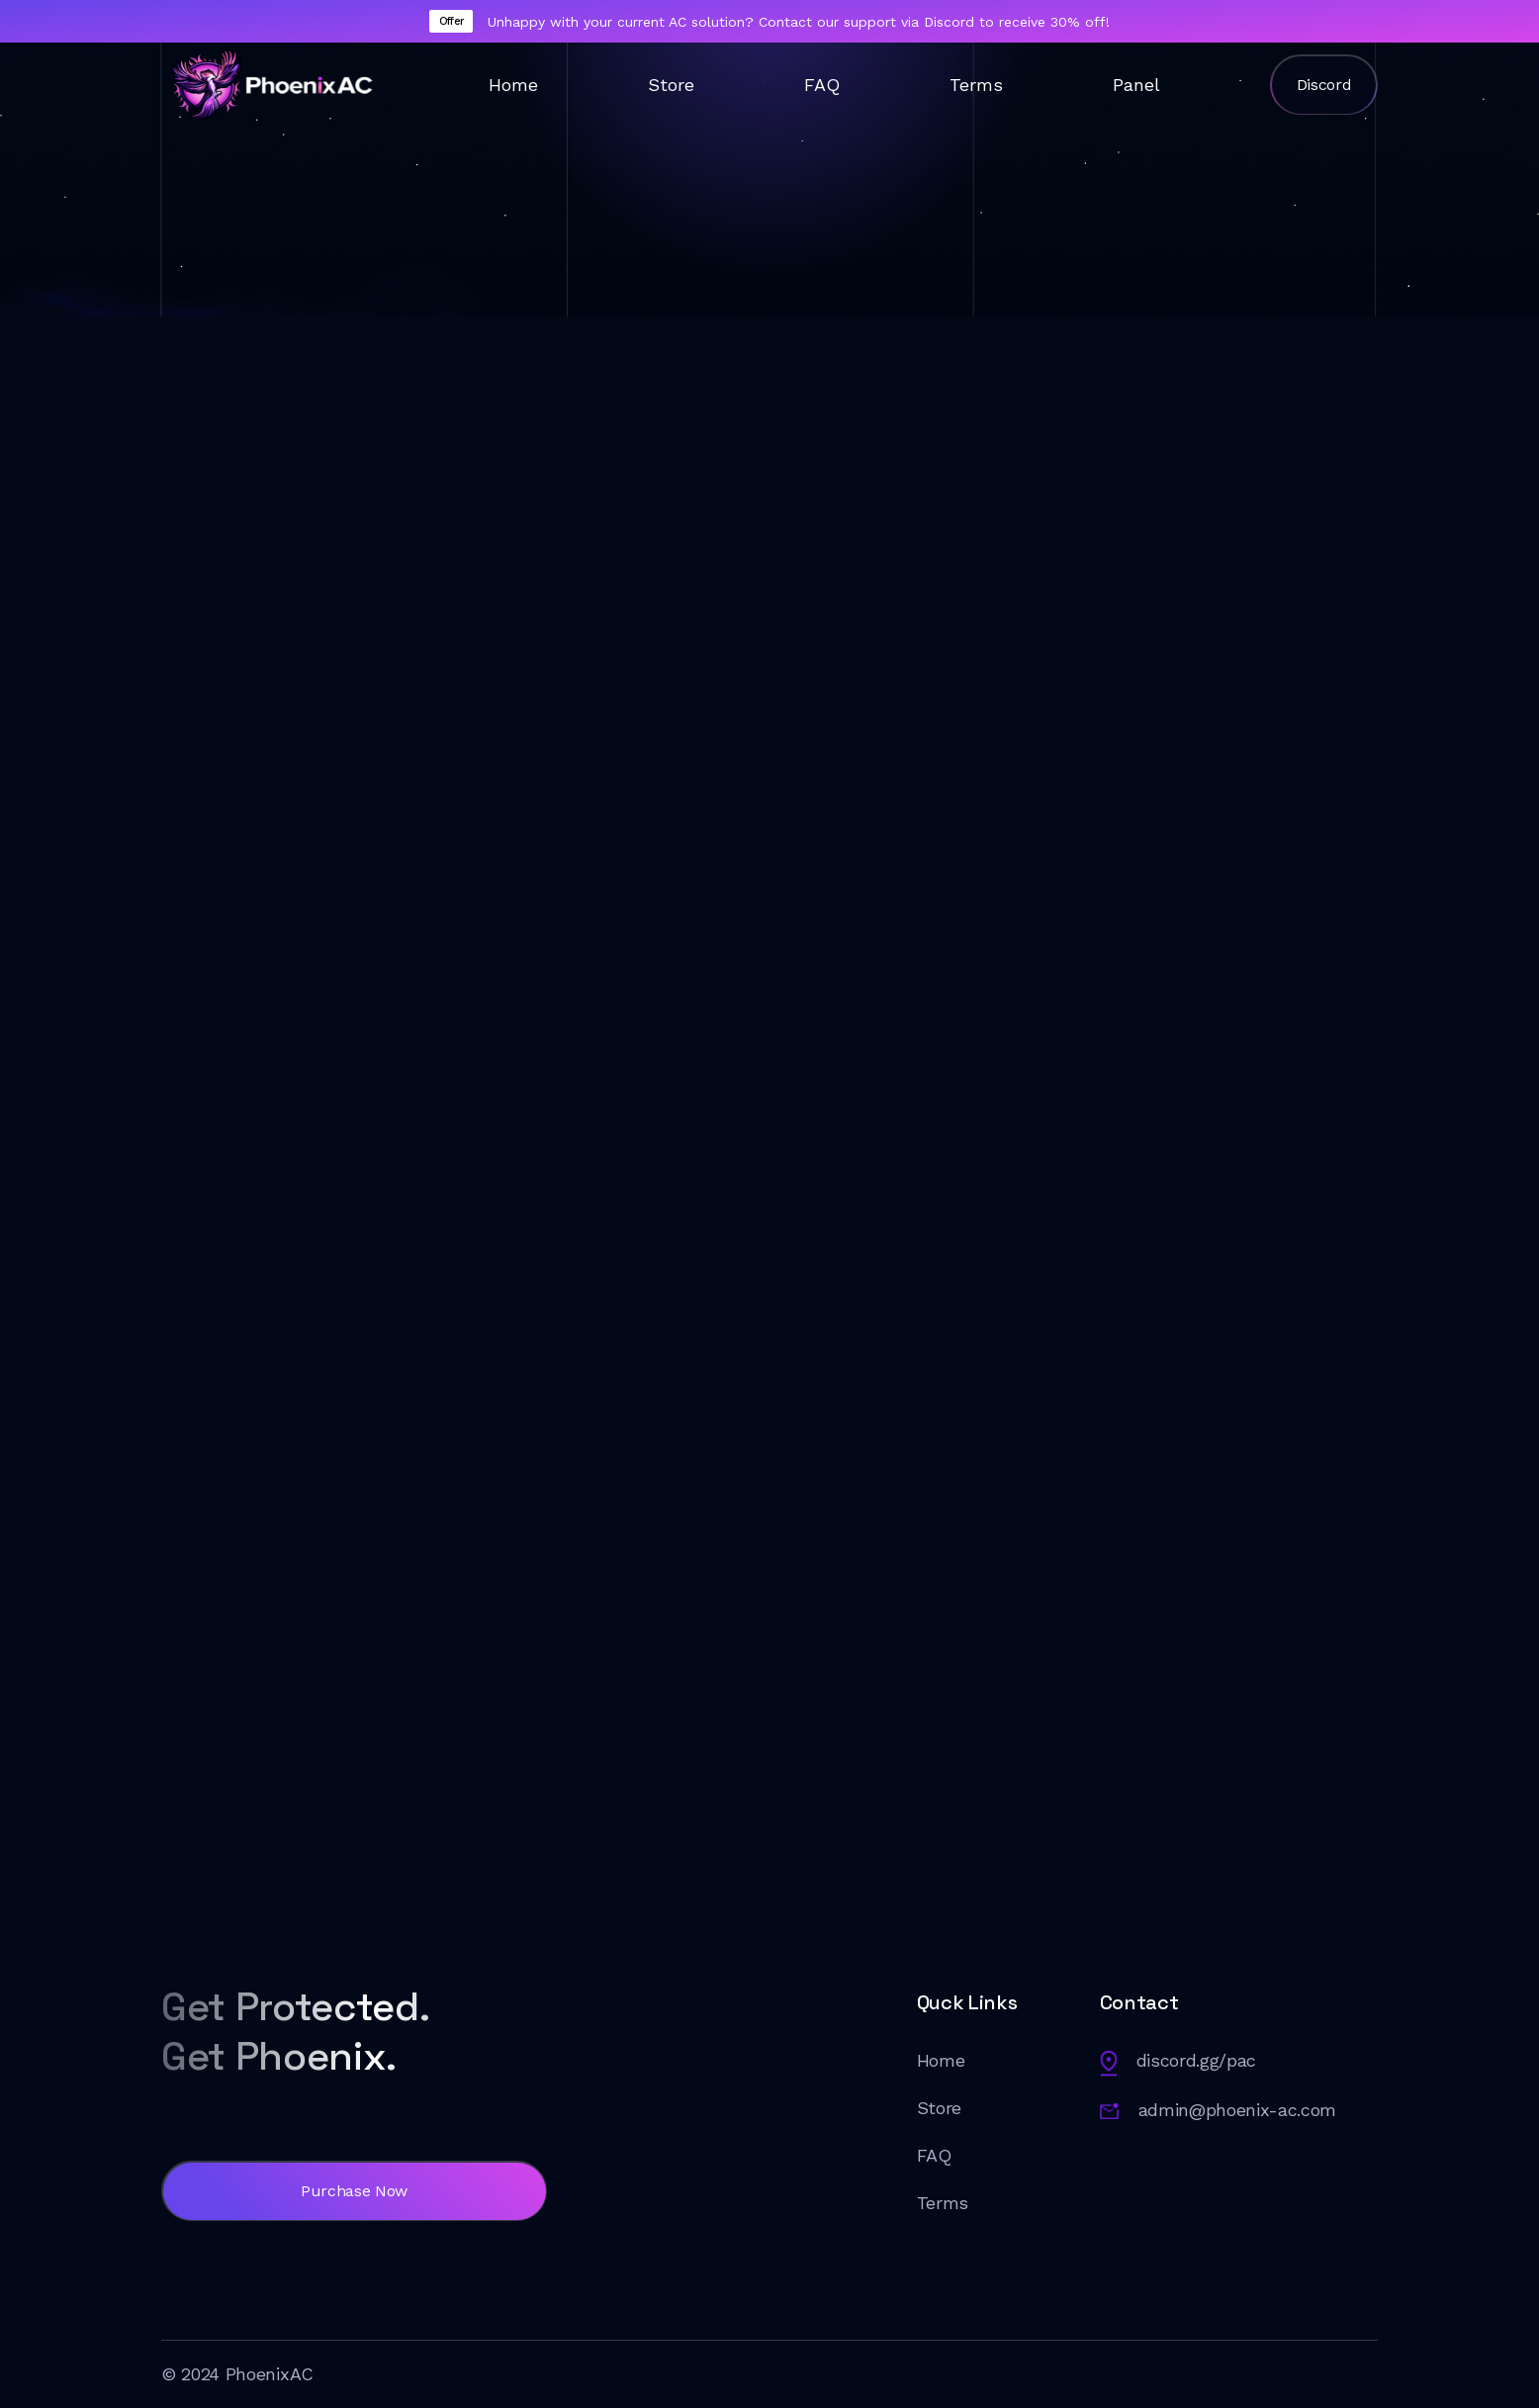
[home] (270, 85)
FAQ (822, 84)
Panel (1136, 84)
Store (671, 84)
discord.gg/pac (1196, 2060)
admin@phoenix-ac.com (1237, 2109)
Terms (976, 84)
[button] (769, 595)
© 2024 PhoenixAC (237, 2373)
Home (513, 84)
